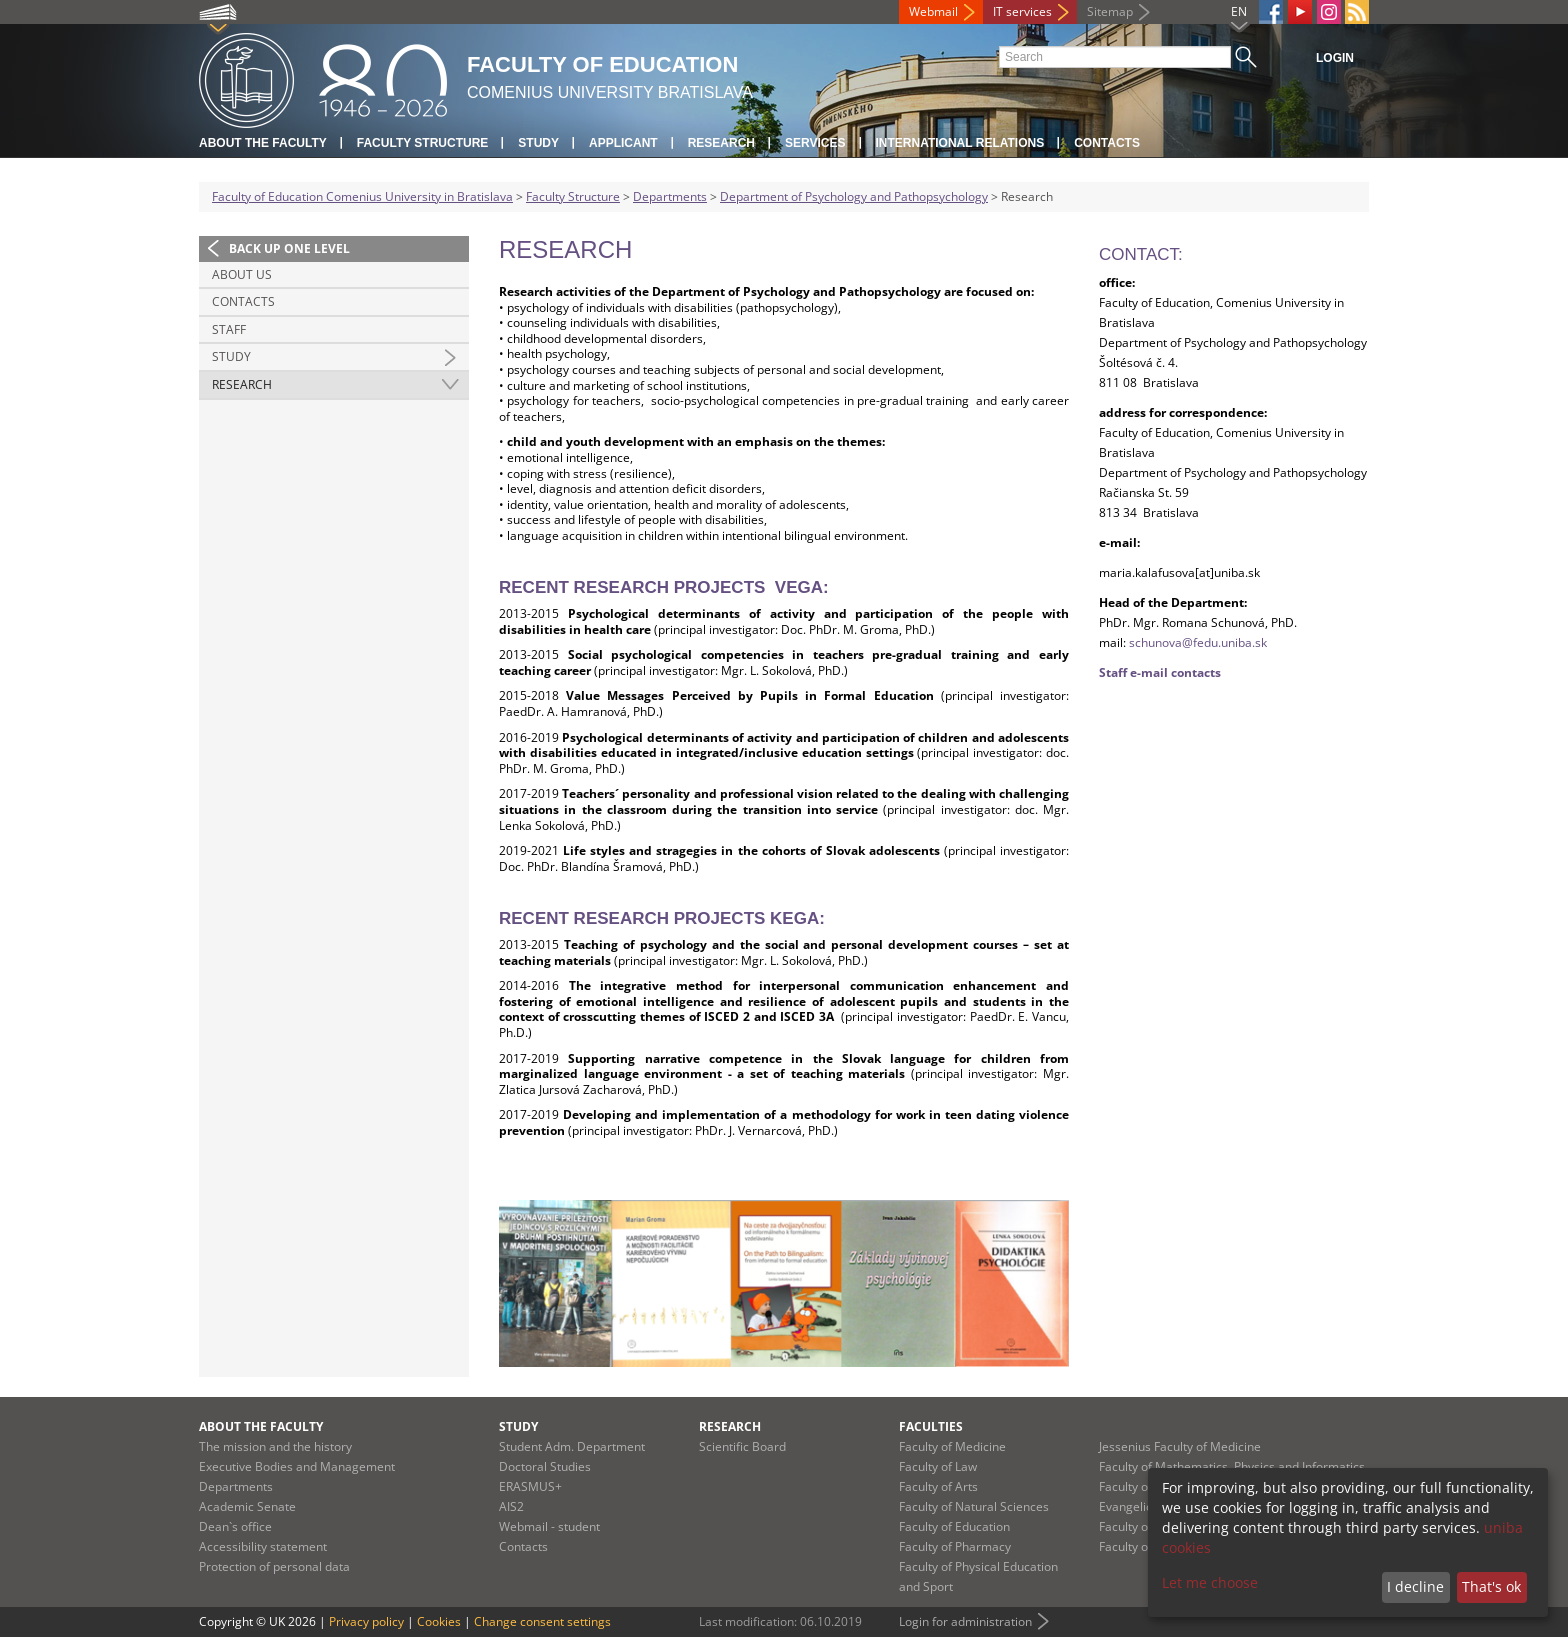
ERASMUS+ (530, 1486)
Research (721, 143)
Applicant (623, 143)
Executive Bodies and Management (297, 1466)
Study (538, 143)
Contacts (1107, 143)
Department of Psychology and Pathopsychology (854, 196)
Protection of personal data (274, 1566)
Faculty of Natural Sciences (974, 1506)
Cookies (439, 1621)
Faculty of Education (954, 1526)
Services (815, 143)
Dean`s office (235, 1526)
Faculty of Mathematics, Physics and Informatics (1232, 1466)
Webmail (933, 11)
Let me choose (1210, 1582)
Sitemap (1110, 11)
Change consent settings (542, 1621)
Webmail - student (549, 1526)
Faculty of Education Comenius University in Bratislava (362, 196)
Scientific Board (742, 1446)
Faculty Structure (423, 143)
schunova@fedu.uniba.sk (1198, 642)
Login (1335, 58)
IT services (1022, 11)
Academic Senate (247, 1506)
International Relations (960, 143)
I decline (1415, 1586)
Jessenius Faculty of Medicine (1180, 1446)
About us (242, 274)
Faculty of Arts (938, 1486)
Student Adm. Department (572, 1446)
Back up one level (289, 248)
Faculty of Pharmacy (955, 1546)
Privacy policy (366, 1621)
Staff (229, 329)
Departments (670, 196)
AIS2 (511, 1506)
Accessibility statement (263, 1546)
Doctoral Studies (545, 1466)
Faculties (931, 1426)
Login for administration (965, 1621)
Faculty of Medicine (952, 1446)
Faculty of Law (938, 1466)
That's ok (1491, 1586)
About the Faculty (263, 143)
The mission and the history (275, 1446)
